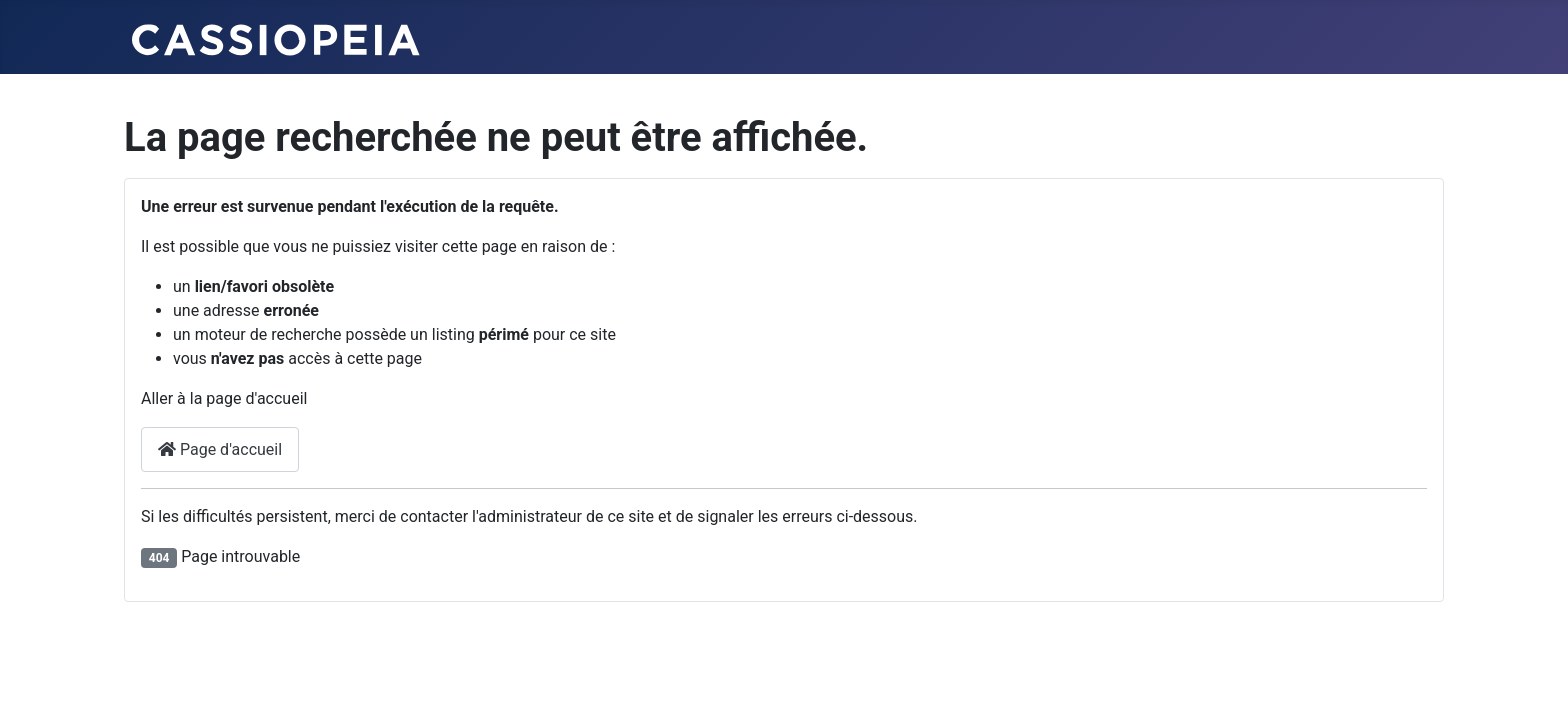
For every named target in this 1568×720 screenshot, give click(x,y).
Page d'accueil (220, 449)
